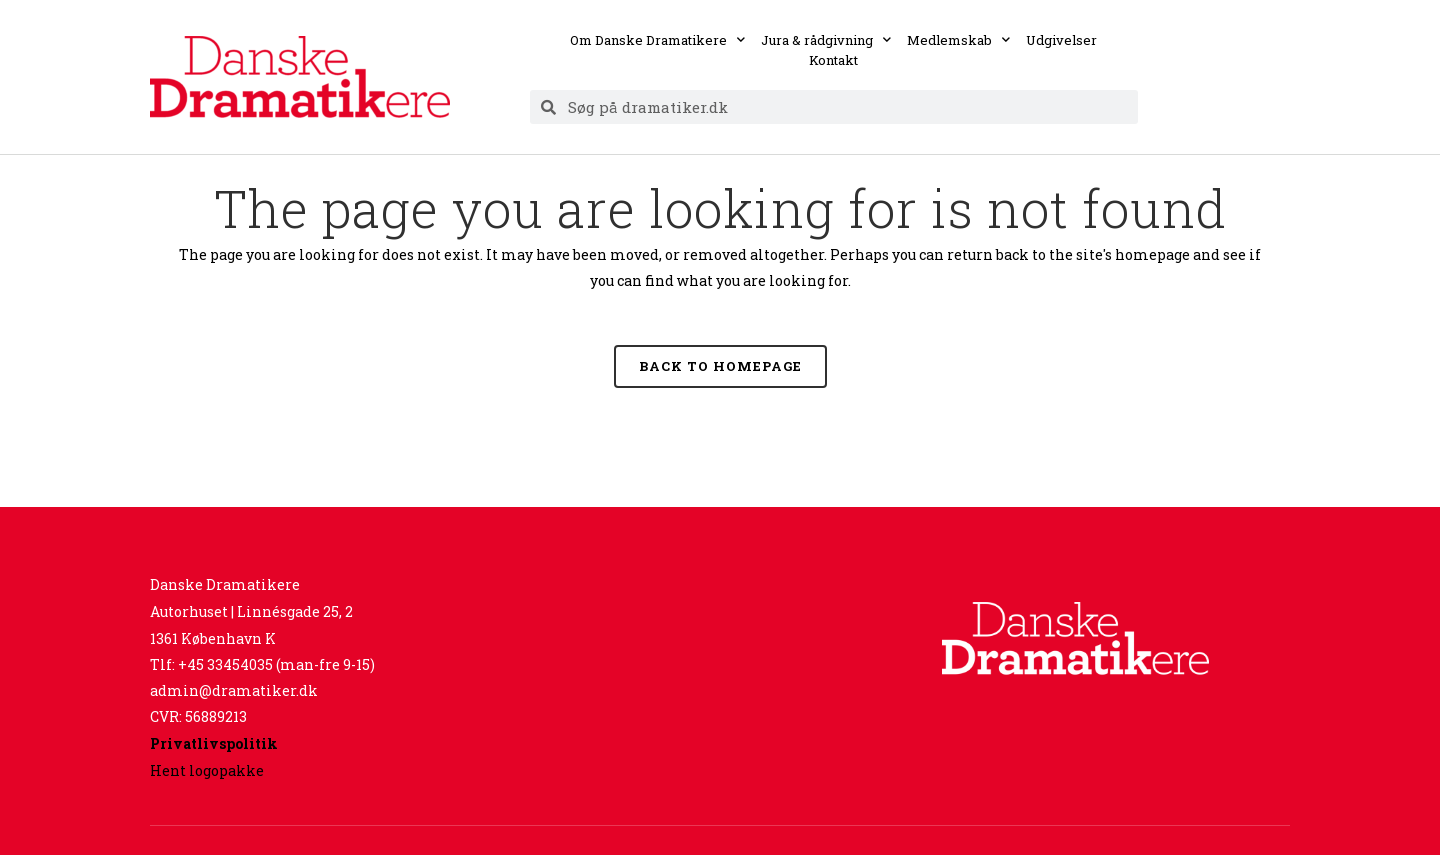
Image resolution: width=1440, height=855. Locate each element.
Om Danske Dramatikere (657, 40)
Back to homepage (720, 366)
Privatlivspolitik (214, 743)
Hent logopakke (207, 770)
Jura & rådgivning (826, 40)
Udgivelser (1061, 40)
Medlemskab (958, 40)
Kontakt (833, 60)
